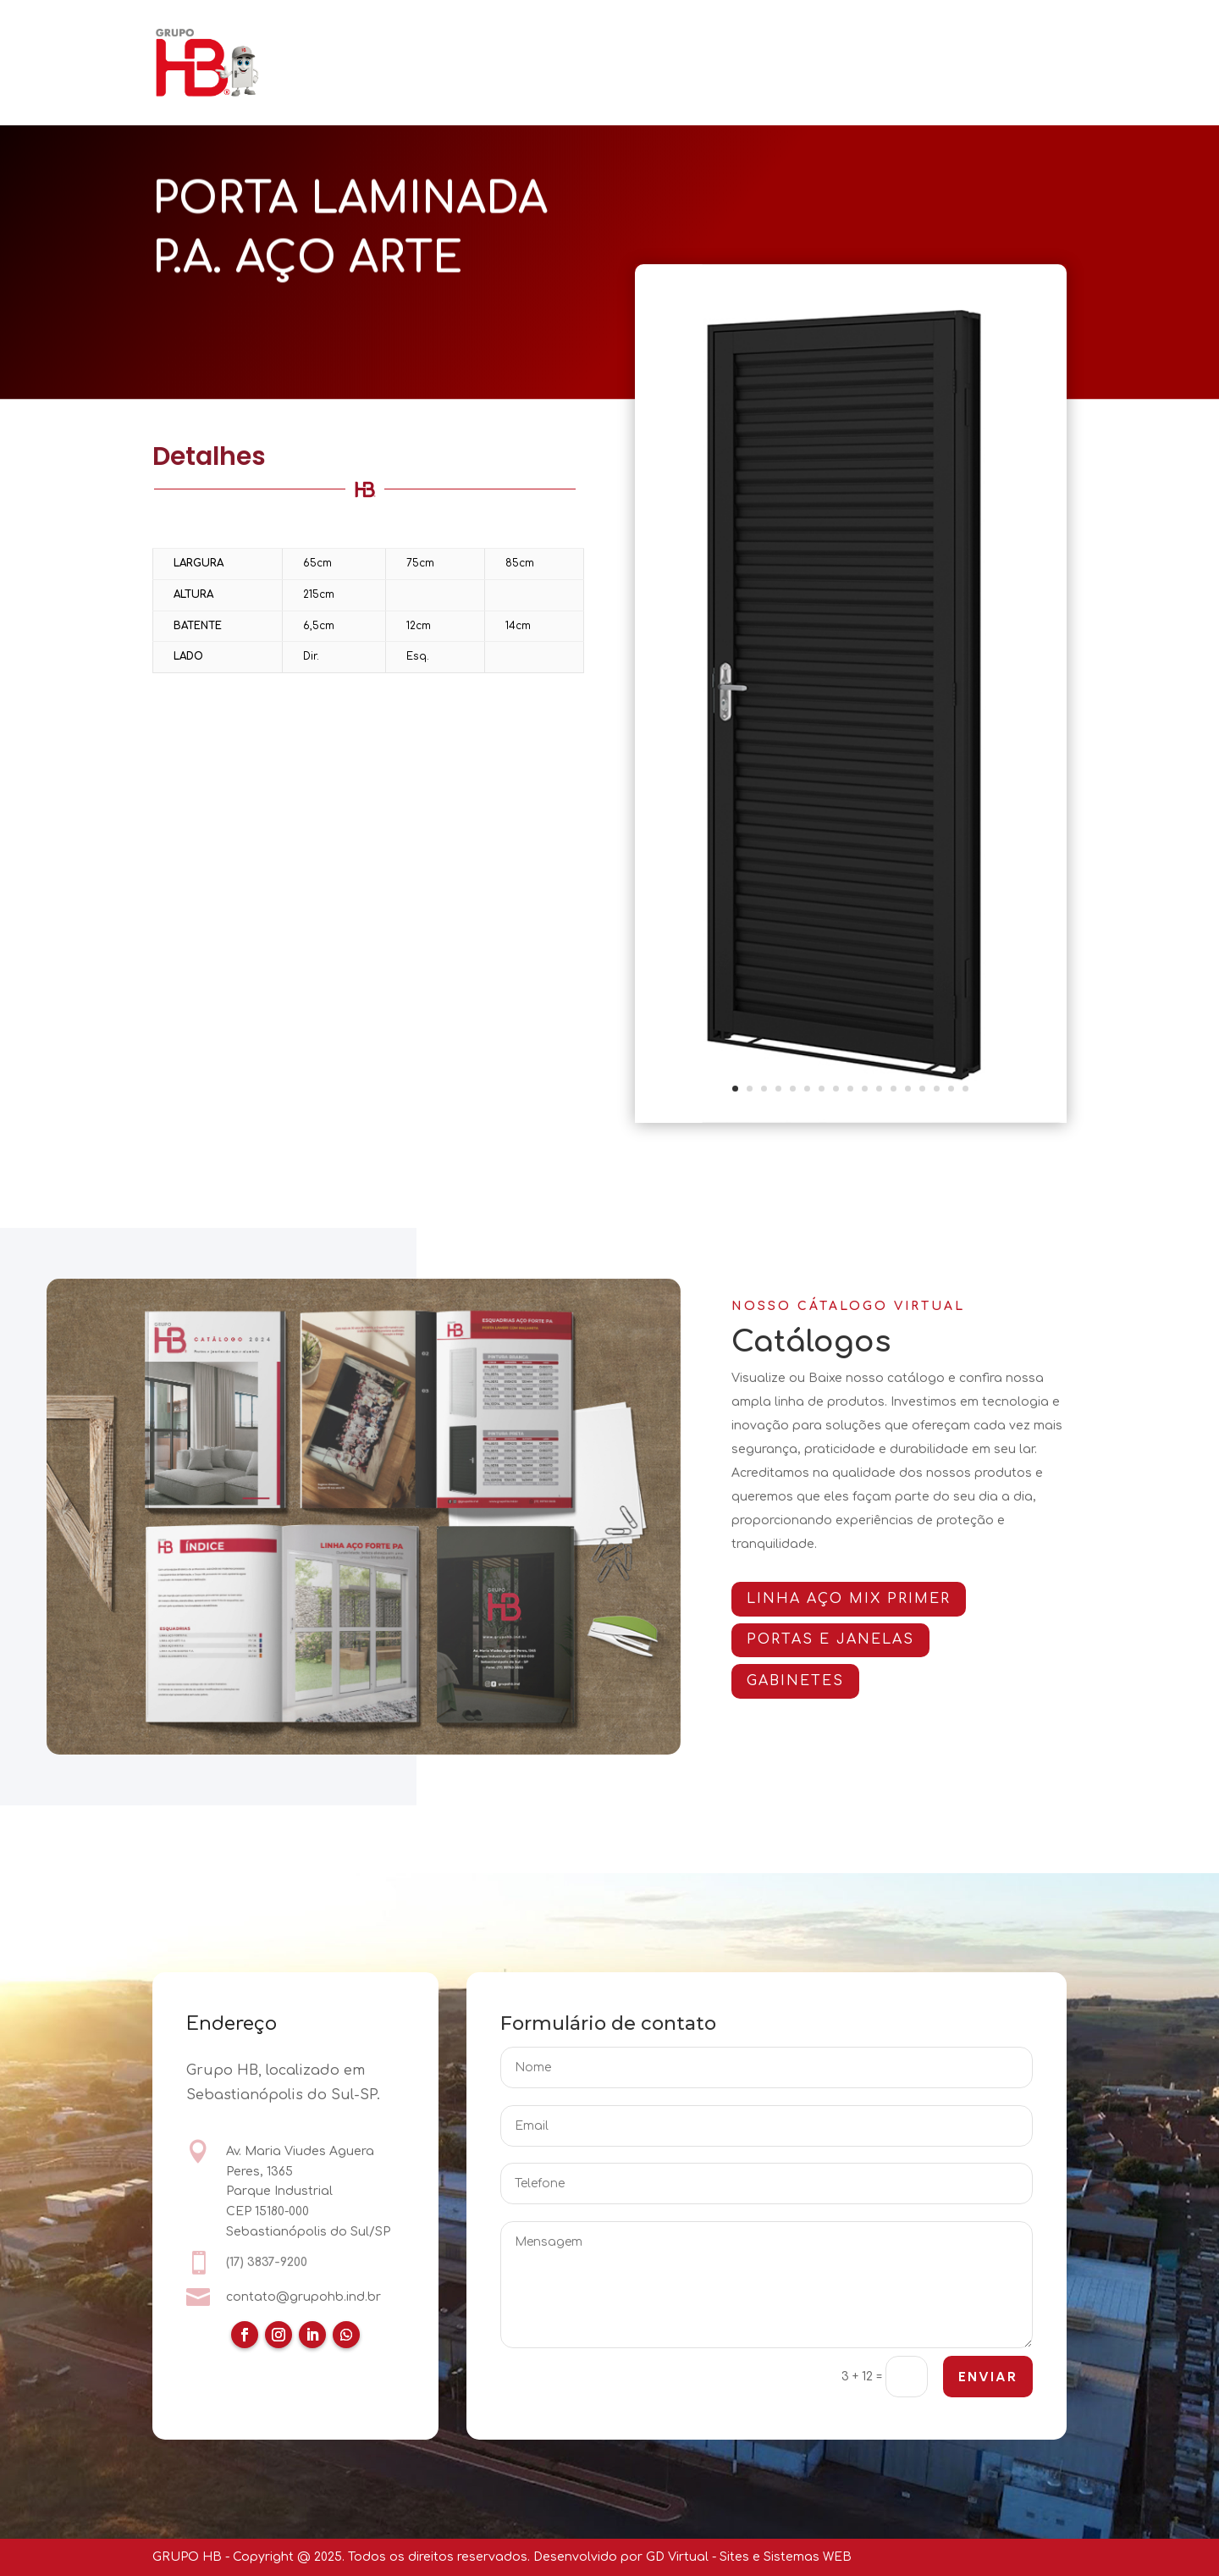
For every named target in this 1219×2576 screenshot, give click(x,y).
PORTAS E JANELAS (503, 40)
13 (908, 1089)
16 (951, 1089)
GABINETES (811, 1681)
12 (893, 1089)
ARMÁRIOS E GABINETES (665, 40)
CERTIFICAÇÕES (933, 40)
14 (922, 1089)
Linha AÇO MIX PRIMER (865, 1598)
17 (965, 1089)
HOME (283, 40)
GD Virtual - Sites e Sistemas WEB (749, 2557)
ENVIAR (987, 2377)
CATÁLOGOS (804, 40)
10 (865, 1089)
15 (937, 1089)
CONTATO (293, 85)
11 (879, 1089)
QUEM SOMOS (373, 40)
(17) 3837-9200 (266, 2263)
